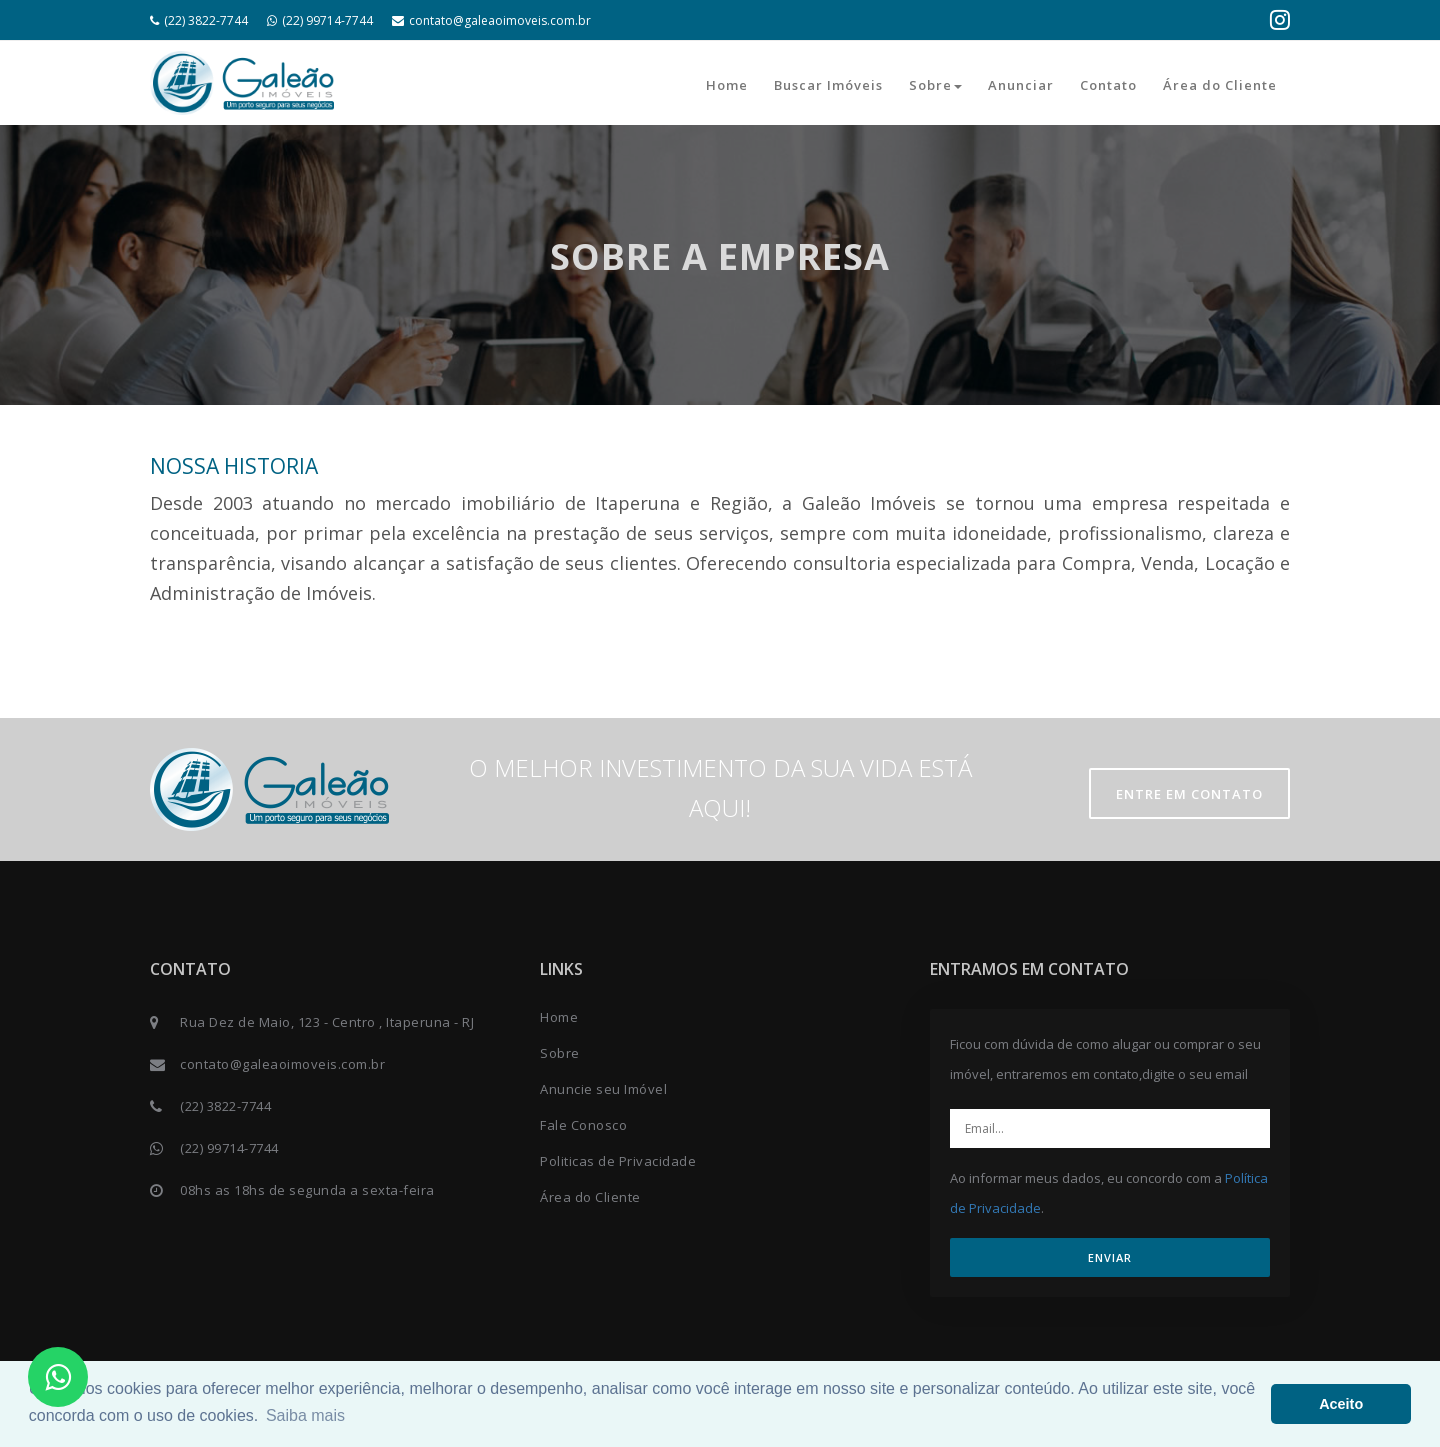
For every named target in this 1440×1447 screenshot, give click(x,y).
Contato (1108, 85)
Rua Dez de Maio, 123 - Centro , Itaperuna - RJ (327, 1022)
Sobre (935, 85)
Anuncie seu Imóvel (603, 1089)
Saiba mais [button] (305, 1415)
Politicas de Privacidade (618, 1161)
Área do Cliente (1220, 85)
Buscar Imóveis (828, 85)
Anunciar (1021, 85)
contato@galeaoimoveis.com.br (491, 20)
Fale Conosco (583, 1125)
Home (727, 85)
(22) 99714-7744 (320, 20)
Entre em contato (1189, 794)
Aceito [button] (1341, 1404)
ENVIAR (1110, 1257)
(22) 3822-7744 (199, 20)
